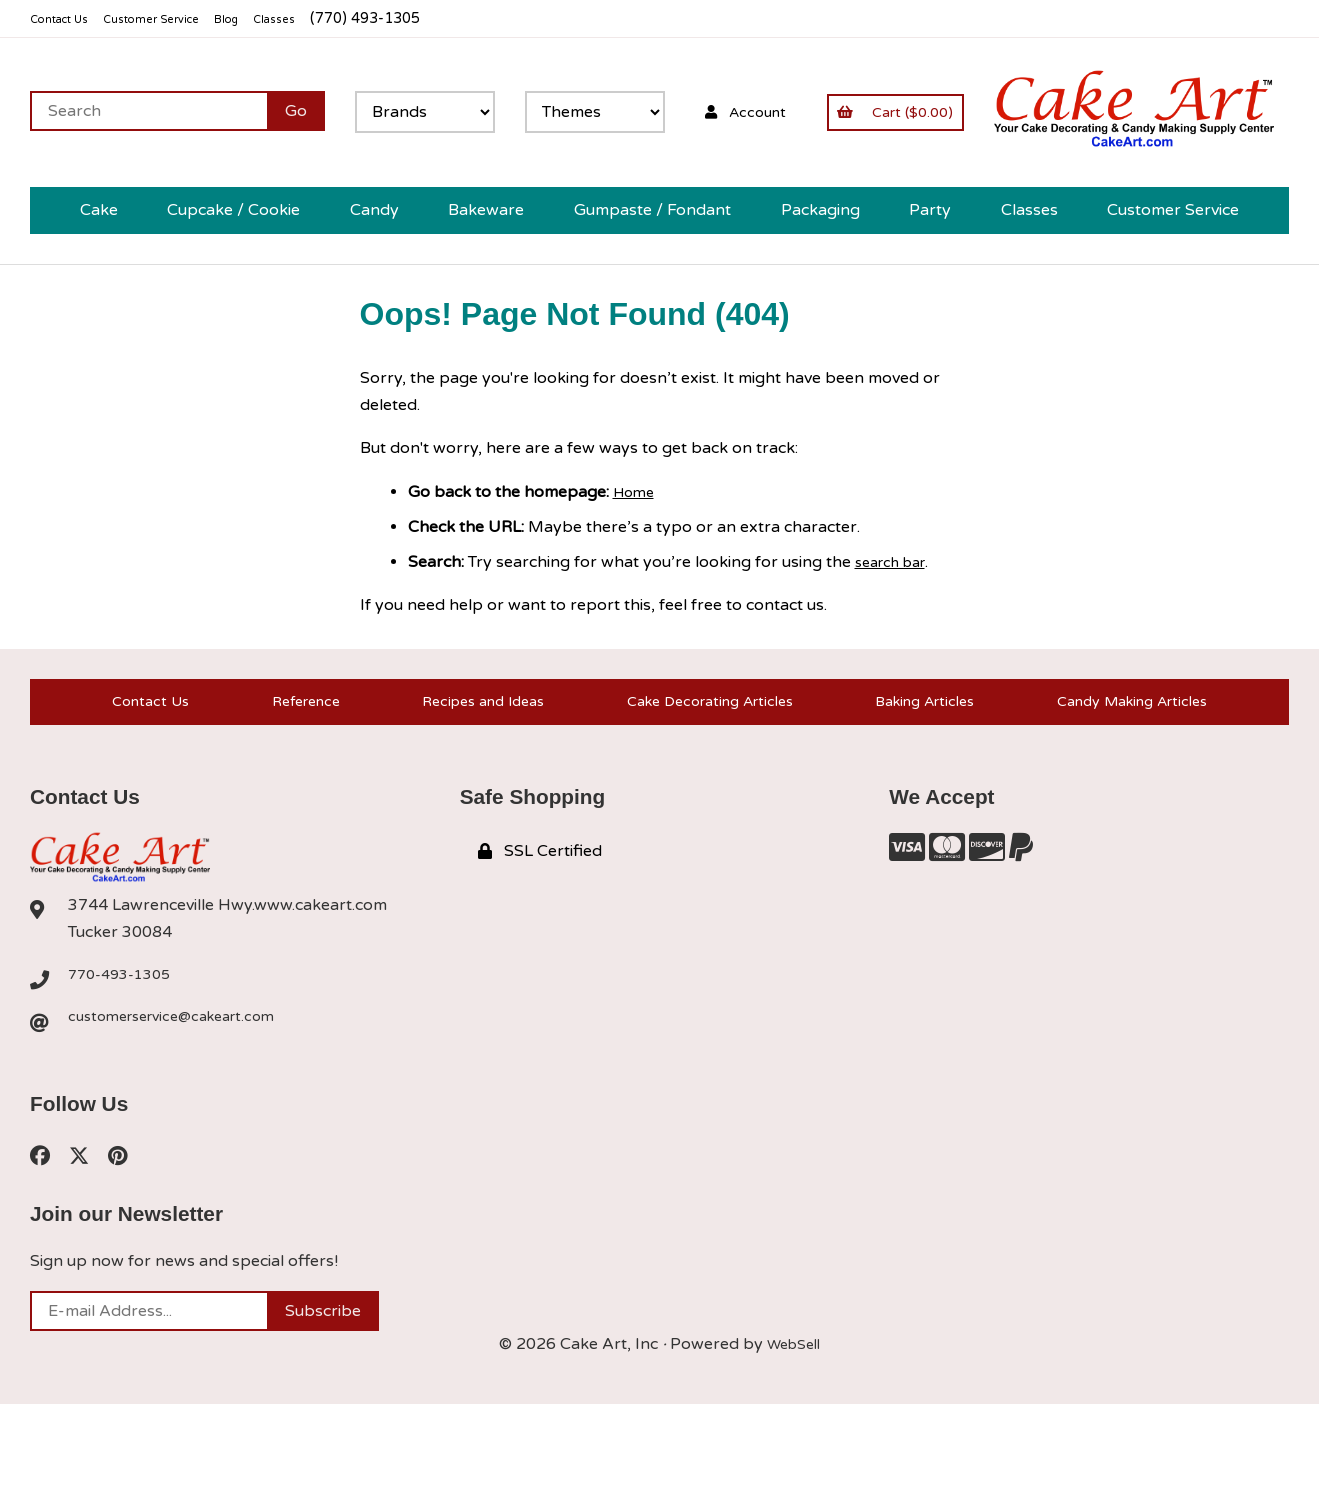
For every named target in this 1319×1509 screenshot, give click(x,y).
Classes (331, 18)
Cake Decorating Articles (702, 791)
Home (636, 570)
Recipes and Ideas (470, 791)
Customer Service (183, 18)
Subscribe (323, 1416)
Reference (293, 791)
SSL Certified (540, 951)
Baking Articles (922, 791)
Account (1226, 112)
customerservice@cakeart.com (183, 1118)
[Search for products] (617, 112)
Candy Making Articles (1133, 791)
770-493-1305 (125, 1075)
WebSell (794, 1449)
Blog (275, 18)
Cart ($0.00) (108, 211)
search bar (896, 641)
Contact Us (68, 18)
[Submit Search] (765, 112)
